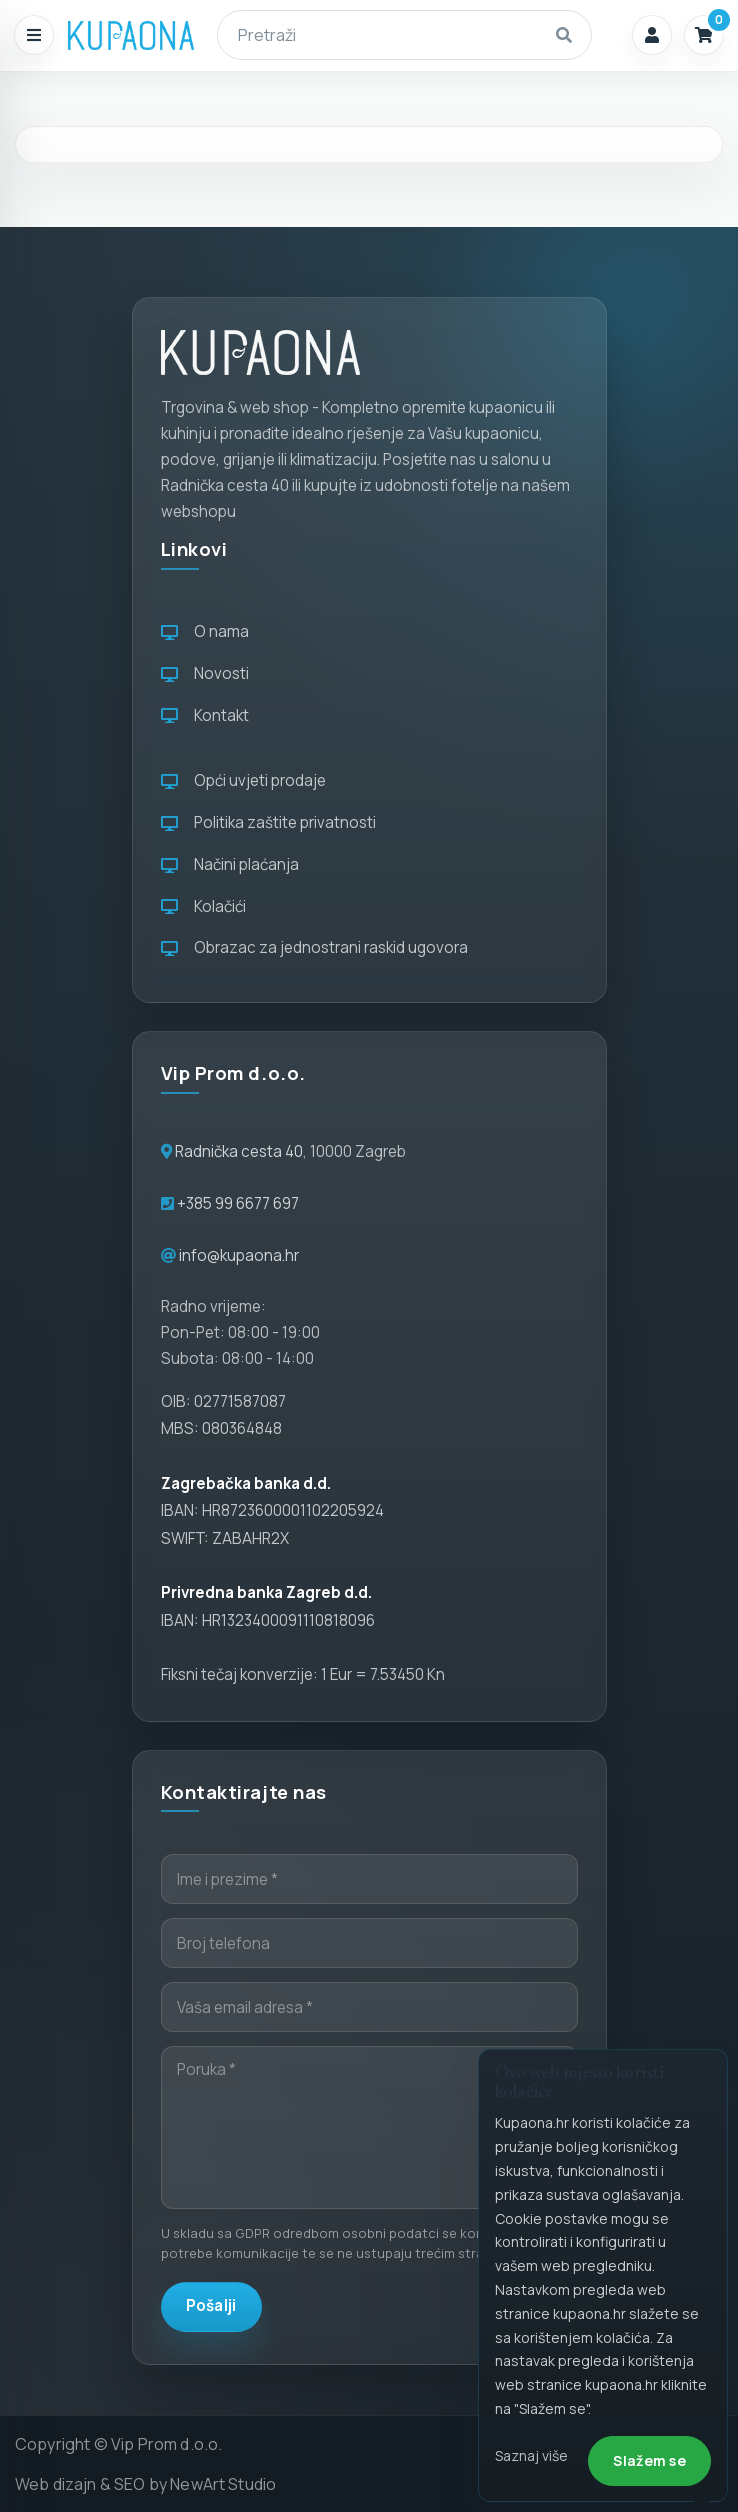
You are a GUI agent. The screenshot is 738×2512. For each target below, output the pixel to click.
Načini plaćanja (230, 864)
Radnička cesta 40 (239, 1151)
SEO (129, 2484)
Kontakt (205, 715)
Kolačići (203, 906)
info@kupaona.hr (239, 1255)
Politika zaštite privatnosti (268, 822)
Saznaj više (531, 2455)
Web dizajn (56, 2484)
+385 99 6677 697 (236, 1203)
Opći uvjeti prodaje (243, 780)
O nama (205, 631)
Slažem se (649, 2460)
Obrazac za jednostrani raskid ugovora (314, 947)
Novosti (205, 673)
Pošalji (211, 2305)
